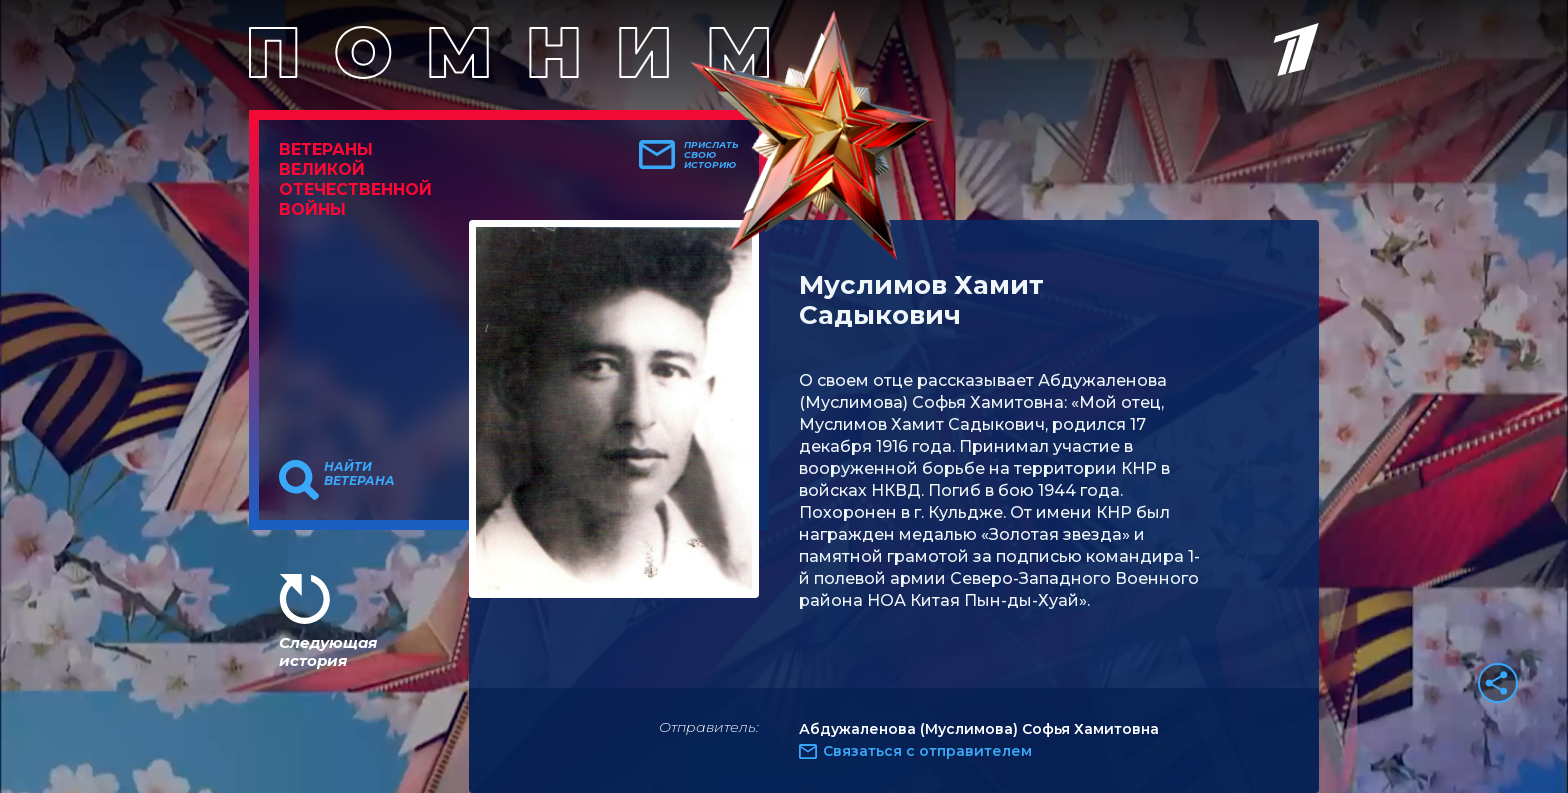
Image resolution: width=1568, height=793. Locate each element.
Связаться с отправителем (927, 751)
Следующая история (328, 651)
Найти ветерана (359, 474)
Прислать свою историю (711, 155)
